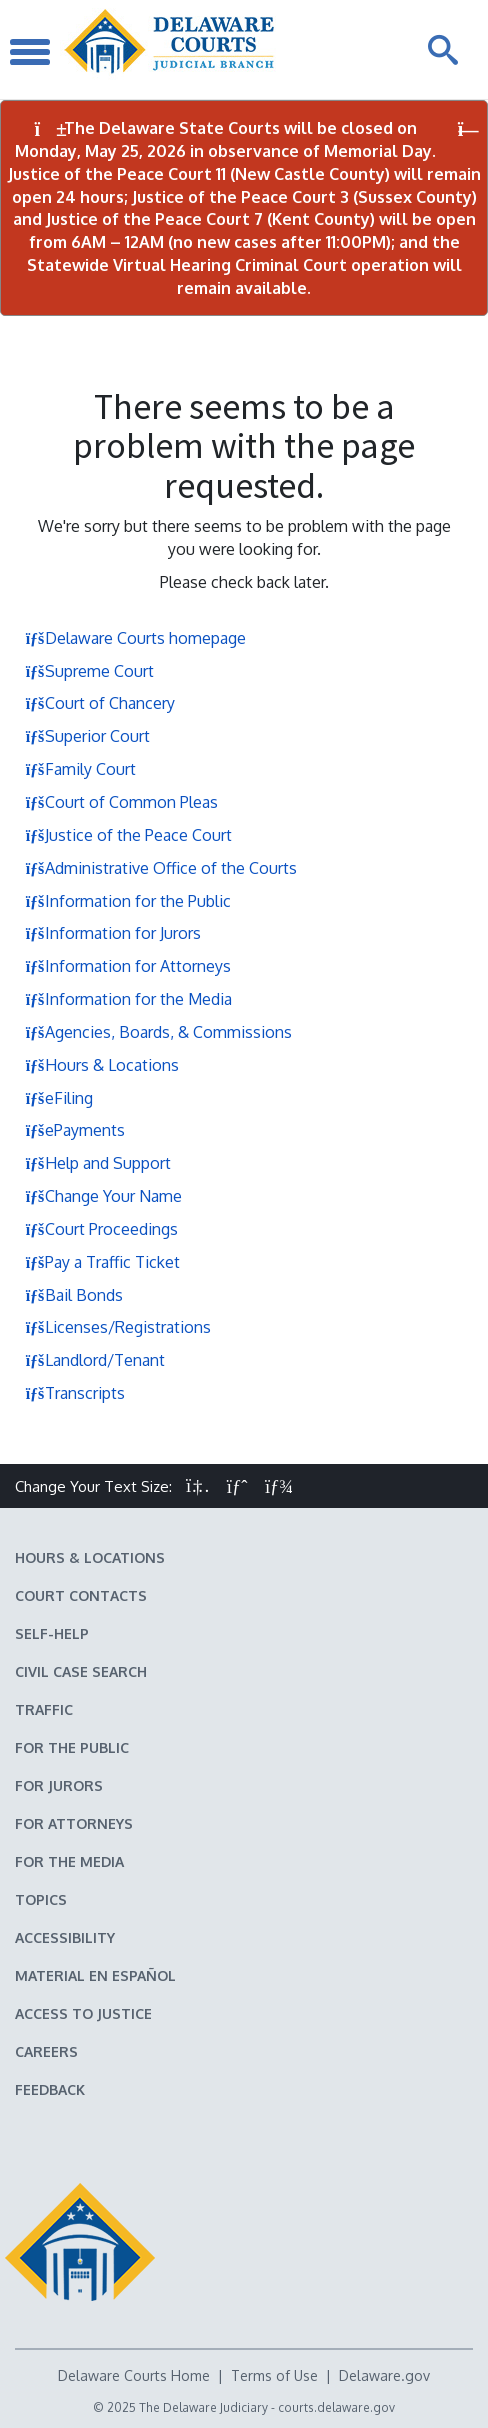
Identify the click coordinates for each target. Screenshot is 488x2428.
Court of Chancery (100, 703)
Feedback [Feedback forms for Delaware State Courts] (50, 2089)
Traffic (44, 1709)
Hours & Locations (102, 1065)
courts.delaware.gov (336, 2407)
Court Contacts (81, 1595)
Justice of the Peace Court (128, 835)
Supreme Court (89, 671)
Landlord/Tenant (95, 1360)
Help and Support (98, 1163)
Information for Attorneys (128, 966)
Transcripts (75, 1393)
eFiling (59, 1098)
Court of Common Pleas (121, 802)
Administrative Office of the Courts (161, 868)
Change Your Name (103, 1196)
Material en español (95, 1975)
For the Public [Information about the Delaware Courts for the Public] (72, 1747)
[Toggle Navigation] (30, 49)
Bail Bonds (74, 1295)
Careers (46, 2051)
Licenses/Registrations (118, 1327)
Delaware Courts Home (134, 2375)
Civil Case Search (81, 1671)
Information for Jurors (113, 933)
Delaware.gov (384, 2375)
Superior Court (87, 736)
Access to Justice (83, 2013)
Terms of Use (274, 2375)
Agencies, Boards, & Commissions (158, 1032)
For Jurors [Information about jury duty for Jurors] (59, 1785)
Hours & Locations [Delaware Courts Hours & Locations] (90, 1557)
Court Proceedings (101, 1229)
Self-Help (52, 1633)
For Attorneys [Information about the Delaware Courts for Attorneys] (74, 1823)
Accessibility (65, 1937)
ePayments (75, 1130)
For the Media (69, 1861)
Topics (41, 1899)
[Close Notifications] (468, 129)
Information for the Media (128, 999)
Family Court (80, 769)
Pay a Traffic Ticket (102, 1262)
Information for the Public (128, 901)
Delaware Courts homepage (135, 638)
